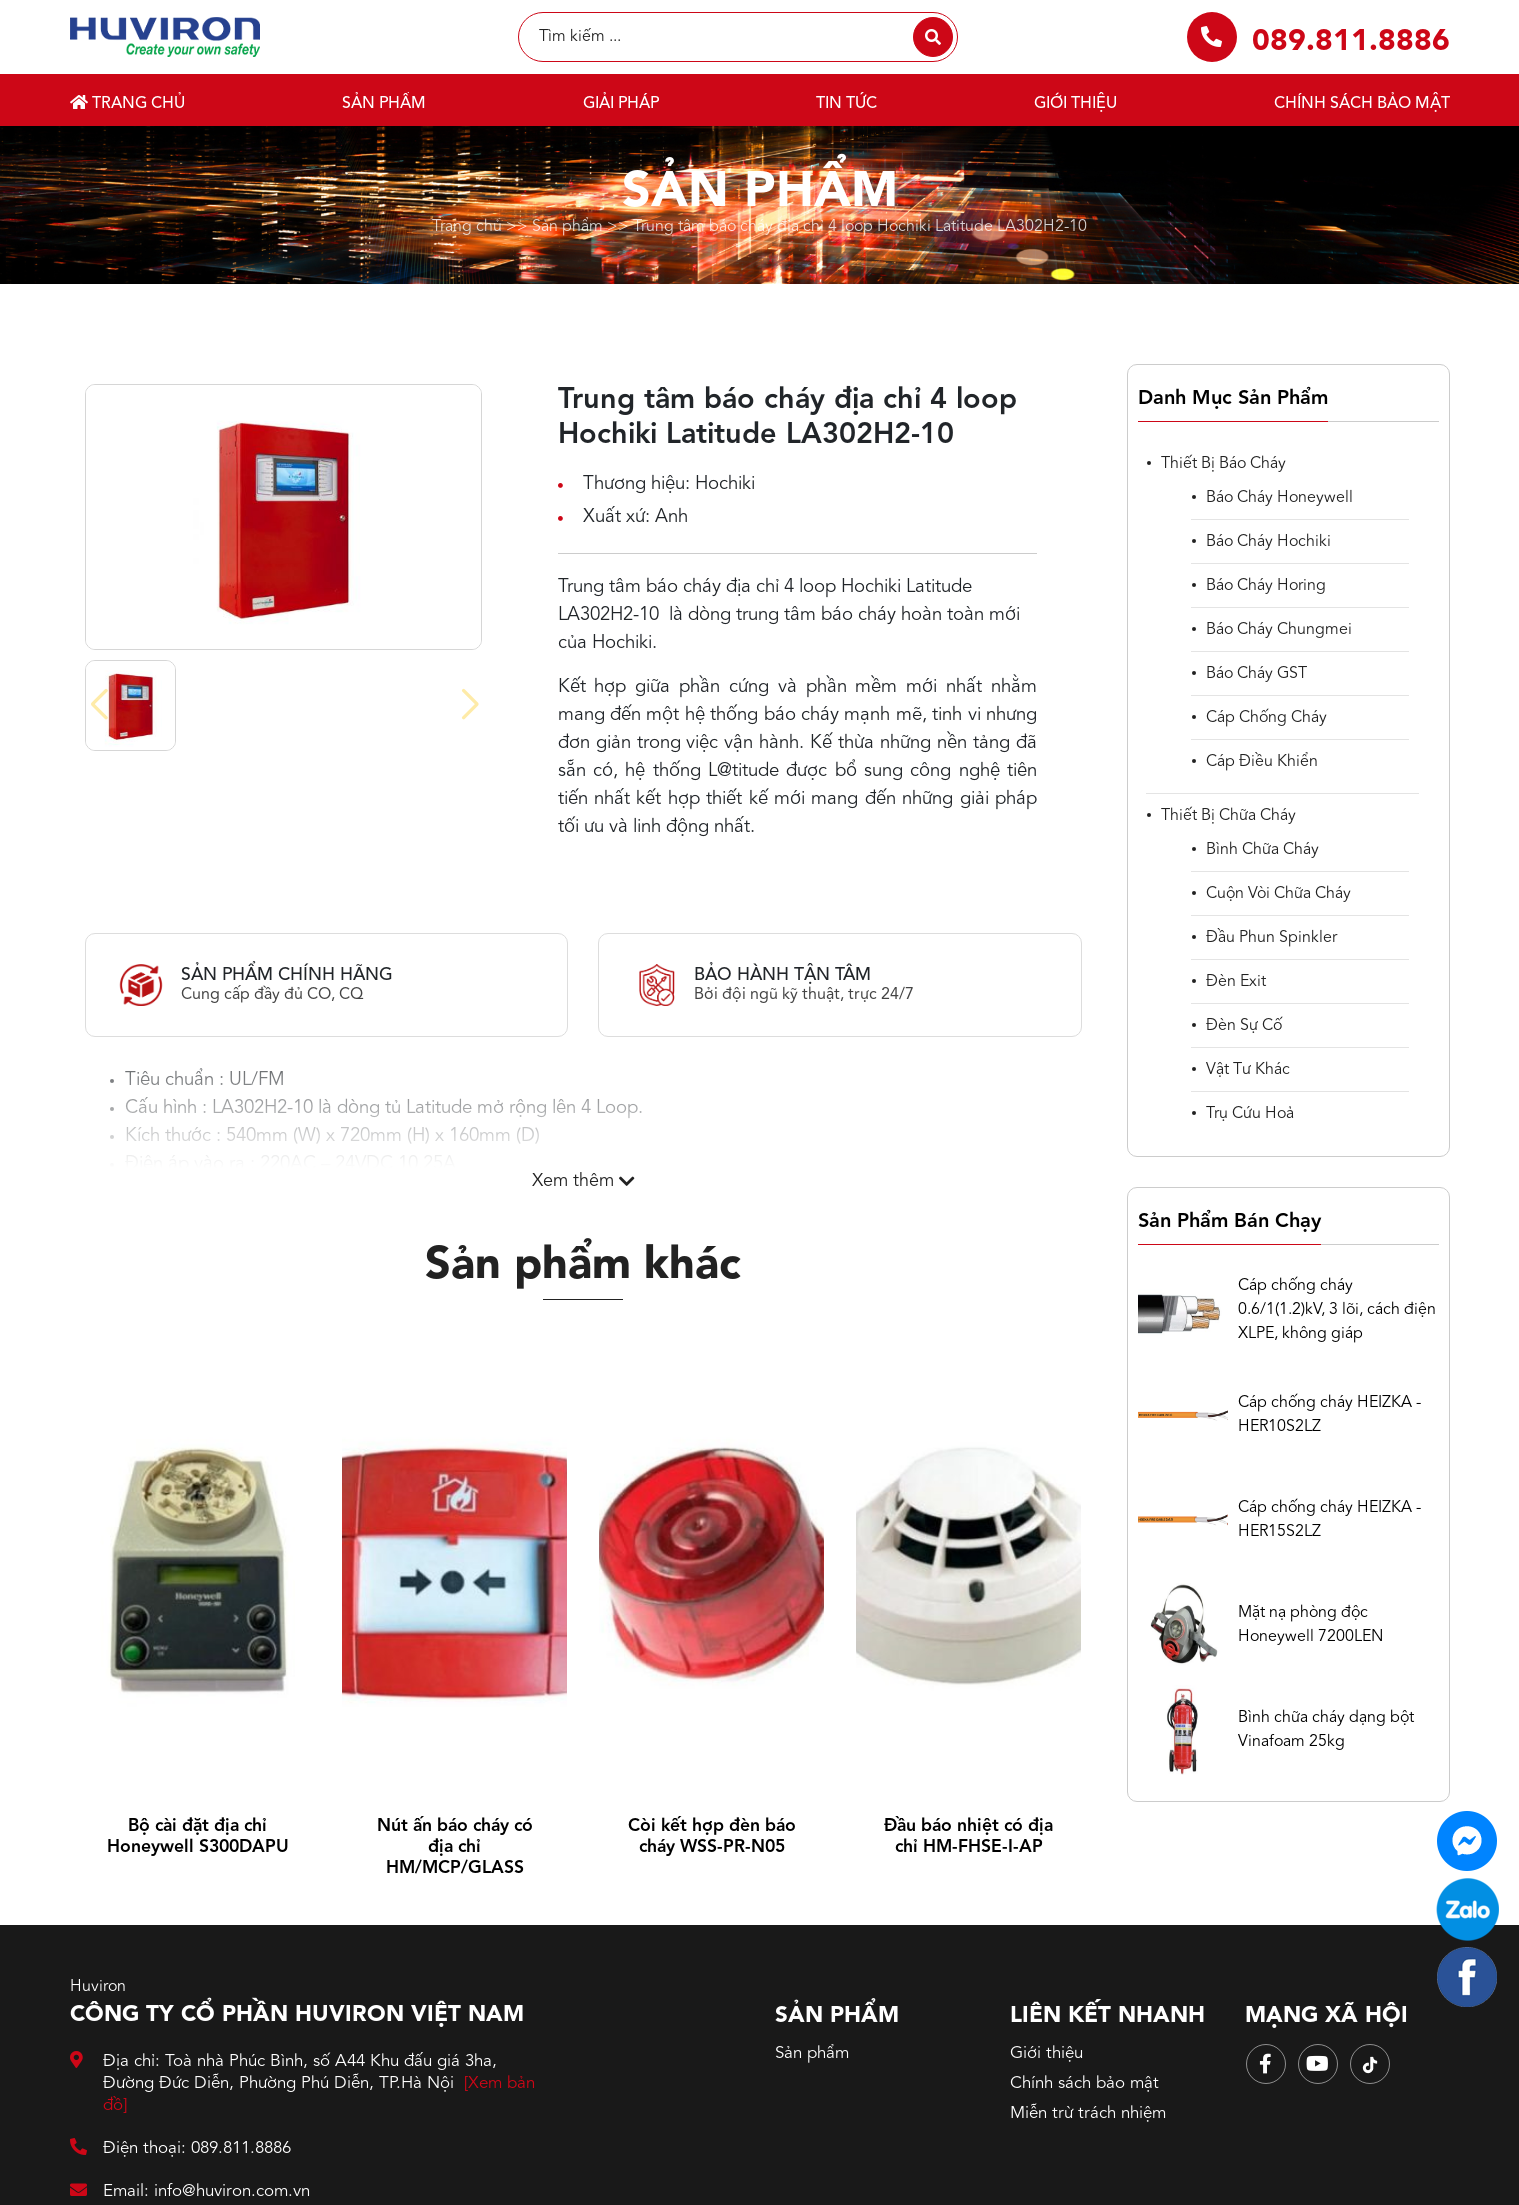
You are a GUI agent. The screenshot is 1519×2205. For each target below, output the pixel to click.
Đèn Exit (1236, 982)
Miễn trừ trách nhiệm (1088, 2113)
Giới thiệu (1075, 104)
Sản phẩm (384, 104)
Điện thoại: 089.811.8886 (181, 2149)
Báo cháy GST (1256, 674)
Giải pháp (621, 104)
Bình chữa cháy (1262, 850)
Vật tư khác (1248, 1070)
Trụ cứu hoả (1250, 1114)
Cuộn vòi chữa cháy (1278, 894)
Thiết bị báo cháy (1223, 464)
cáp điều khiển (1262, 762)
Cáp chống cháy (1266, 718)
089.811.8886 (1351, 42)
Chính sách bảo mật (1362, 104)
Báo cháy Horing (1266, 586)
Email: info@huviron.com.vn (190, 2192)
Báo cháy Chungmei (1279, 630)
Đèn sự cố (1244, 1026)
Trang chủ (127, 103)
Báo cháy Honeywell (1279, 498)
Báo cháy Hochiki (1268, 542)
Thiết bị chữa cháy (1228, 816)
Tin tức (846, 104)
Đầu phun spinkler (1271, 938)
